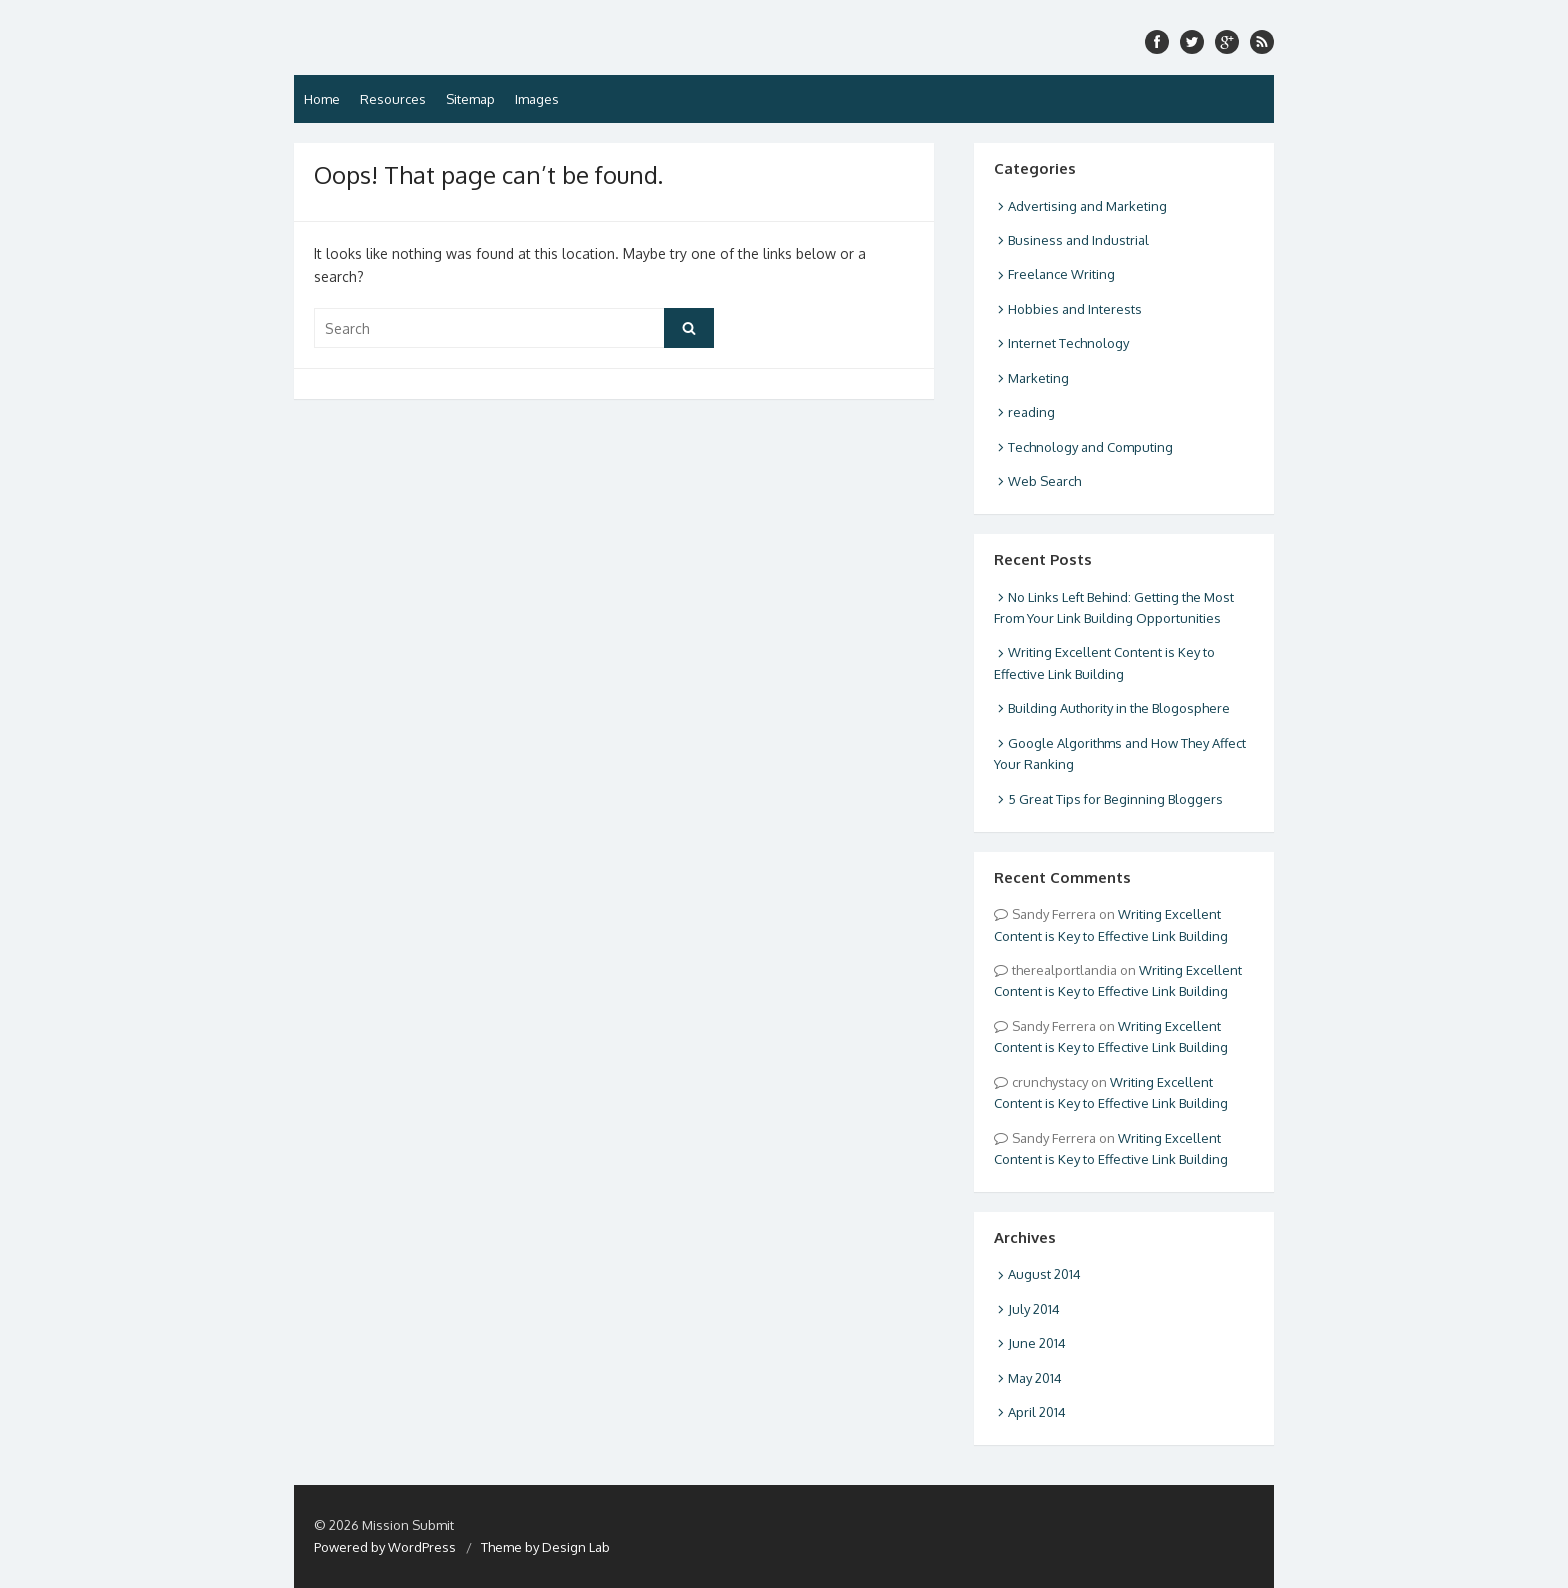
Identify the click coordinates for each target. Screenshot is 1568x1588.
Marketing (1038, 378)
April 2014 (1037, 1412)
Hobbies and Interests (1075, 309)
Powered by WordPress (385, 1547)
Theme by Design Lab (545, 1547)
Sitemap (470, 99)
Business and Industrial (1078, 240)
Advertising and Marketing (1087, 206)
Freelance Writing (1061, 274)
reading (1031, 412)
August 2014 (1044, 1274)
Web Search (1044, 481)
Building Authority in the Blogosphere (1119, 708)
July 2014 (1034, 1309)
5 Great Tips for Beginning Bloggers (1115, 799)
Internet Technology (1068, 343)
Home (322, 99)
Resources (393, 99)
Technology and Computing (1090, 447)
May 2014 (1035, 1378)
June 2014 (1037, 1343)
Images (537, 99)
